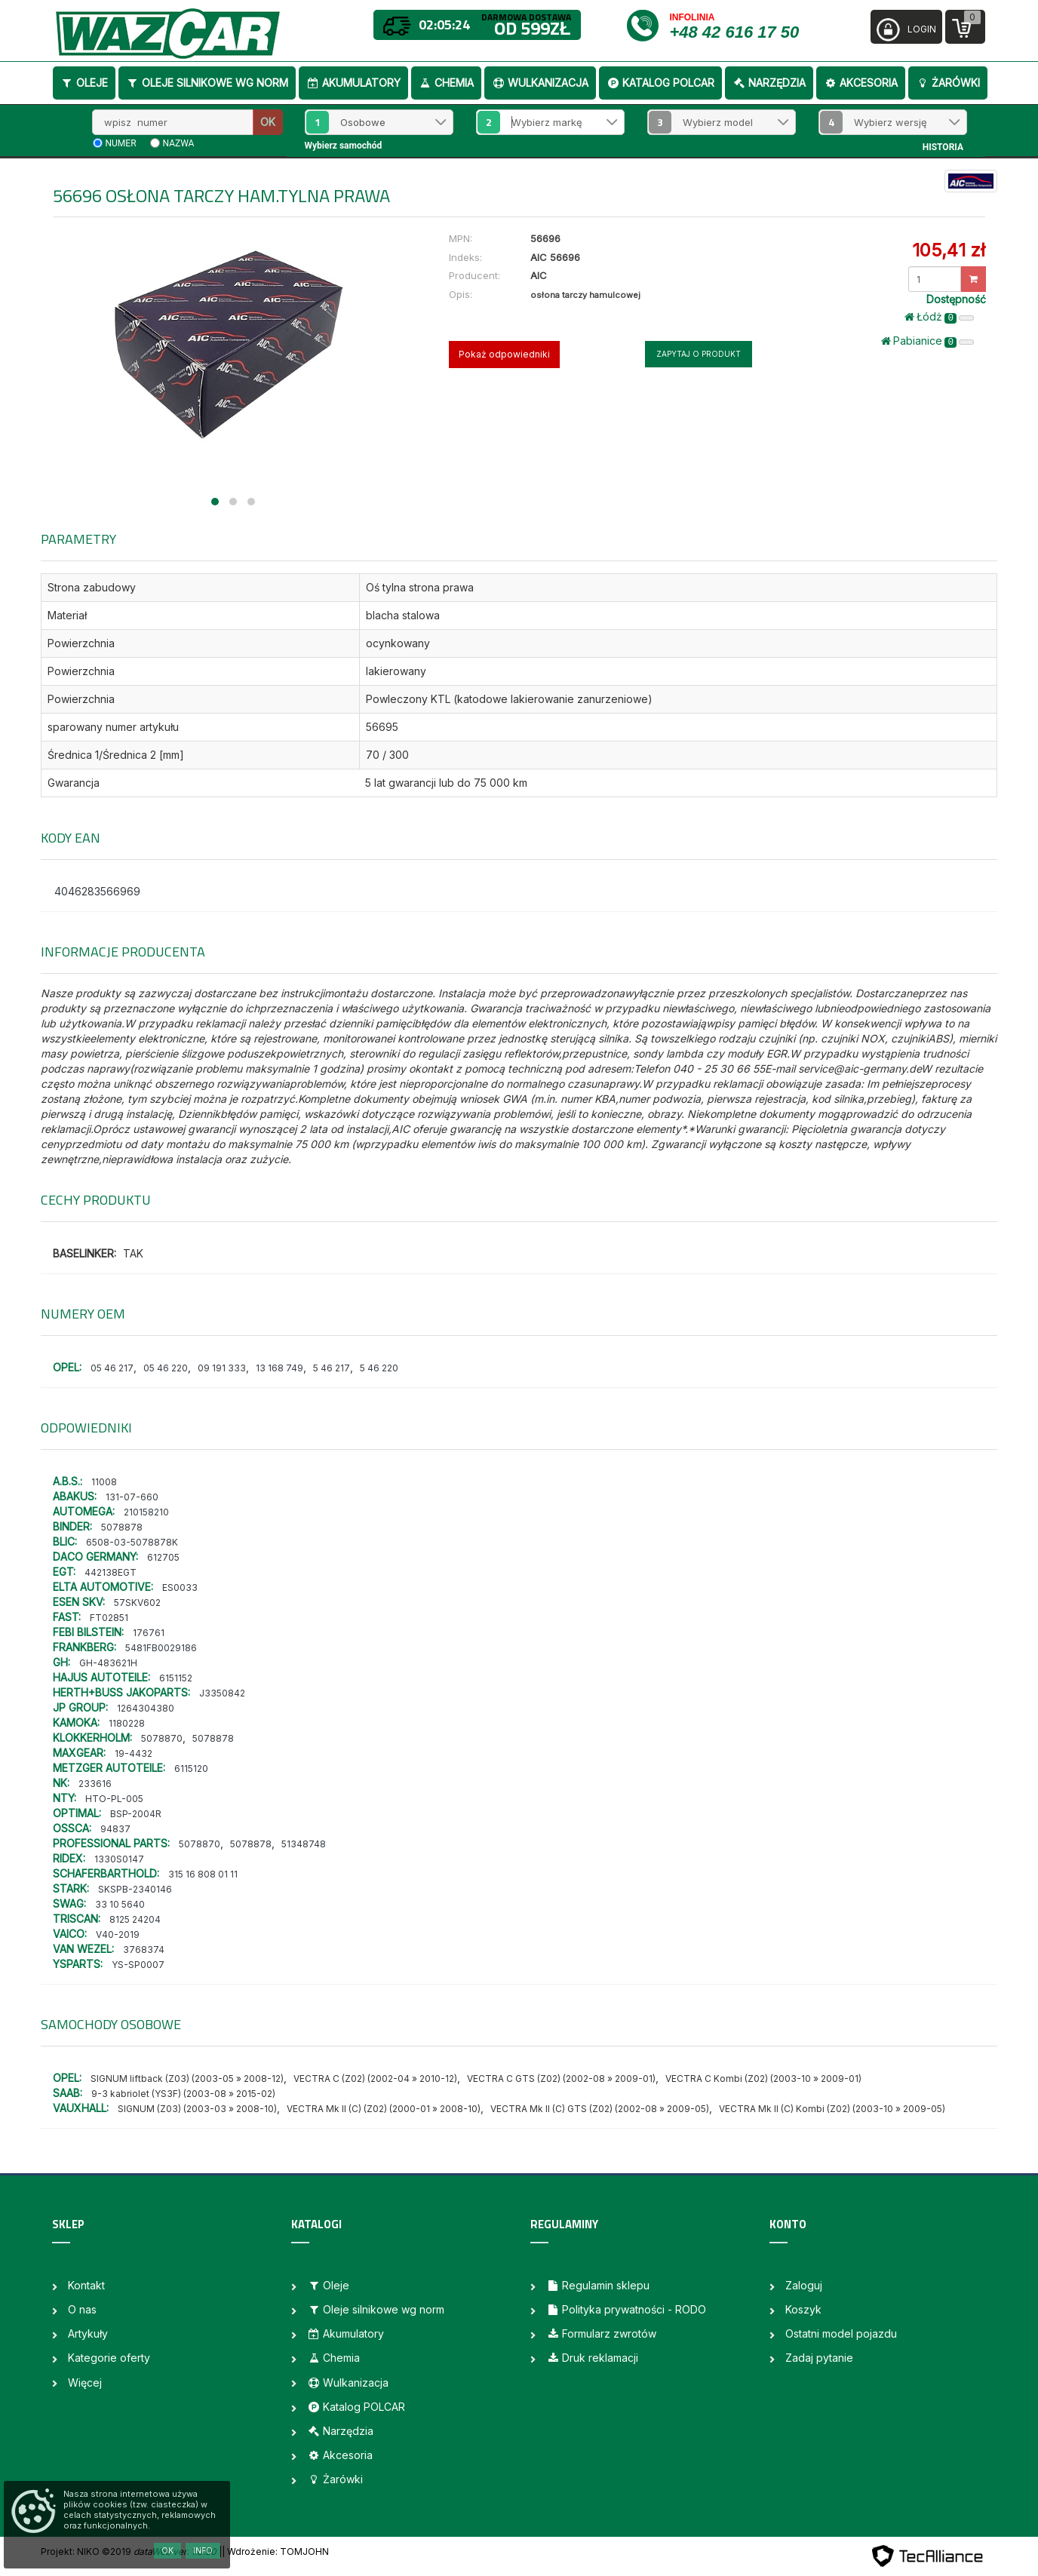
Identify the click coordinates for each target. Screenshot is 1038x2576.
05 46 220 (165, 1368)
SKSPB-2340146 (135, 1889)
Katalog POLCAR (660, 82)
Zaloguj (803, 2285)
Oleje (84, 82)
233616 (95, 1783)
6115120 (191, 1768)
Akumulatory (353, 82)
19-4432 (133, 1753)
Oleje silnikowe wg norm (207, 82)
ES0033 (180, 1587)
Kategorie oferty (109, 2357)
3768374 (143, 1949)
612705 (163, 1557)
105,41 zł (948, 250)
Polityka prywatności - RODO (626, 2309)
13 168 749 (279, 1368)
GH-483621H (108, 1663)
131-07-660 (132, 1497)
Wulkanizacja (540, 82)
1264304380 (145, 1708)
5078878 (122, 1527)
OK (267, 121)
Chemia (446, 82)
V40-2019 (118, 1934)
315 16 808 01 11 (203, 1874)
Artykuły (88, 2333)
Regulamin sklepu (598, 2285)
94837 (115, 1829)
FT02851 (109, 1617)
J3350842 (222, 1693)
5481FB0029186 (161, 1647)
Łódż (939, 317)
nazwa (179, 143)
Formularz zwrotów (601, 2333)
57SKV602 (137, 1602)
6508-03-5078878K (132, 1542)
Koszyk (803, 2309)
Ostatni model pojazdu (841, 2333)
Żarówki (948, 82)
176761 (148, 1632)
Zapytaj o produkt (698, 353)
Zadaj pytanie (819, 2357)
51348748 (303, 1844)
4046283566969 (97, 891)
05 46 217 (112, 1368)
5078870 (162, 1738)
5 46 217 (331, 1368)
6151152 (175, 1678)
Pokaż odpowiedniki (504, 354)
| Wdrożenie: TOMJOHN (275, 2551)
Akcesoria (861, 82)
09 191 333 (222, 1368)
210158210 (146, 1512)
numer (121, 143)
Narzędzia (769, 82)
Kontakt (86, 2285)
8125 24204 (135, 1919)
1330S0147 (119, 1859)
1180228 (127, 1723)
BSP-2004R (135, 1813)
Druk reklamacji (592, 2357)
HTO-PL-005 (114, 1798)
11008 (104, 1482)
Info (203, 2550)
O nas (82, 2309)
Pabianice (927, 341)
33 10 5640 (120, 1904)
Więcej (85, 2382)
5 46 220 (379, 1368)
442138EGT (110, 1572)
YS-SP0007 (138, 1964)
